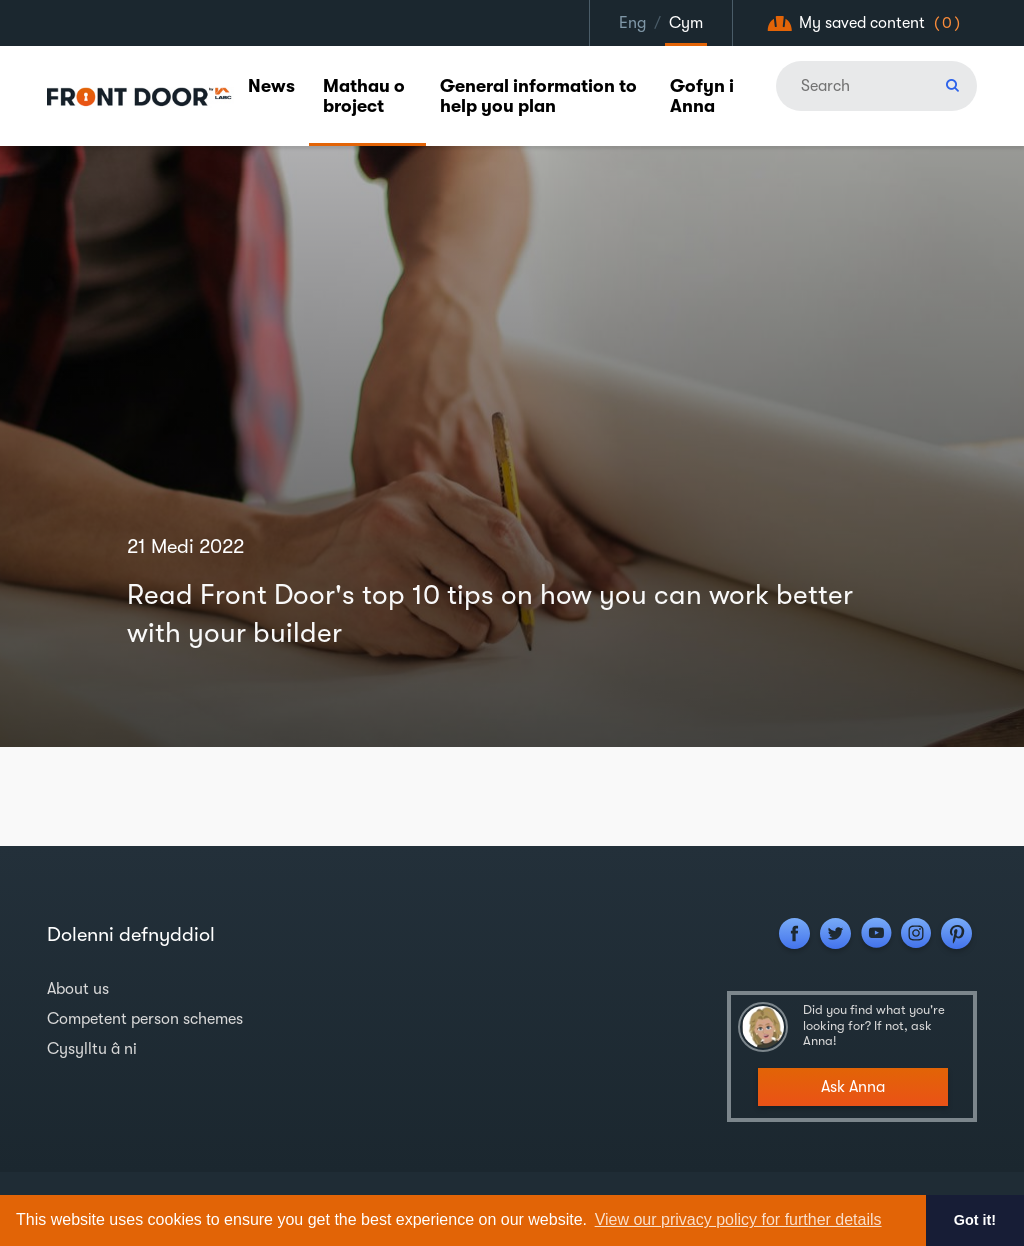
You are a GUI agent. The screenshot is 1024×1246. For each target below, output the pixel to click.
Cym (686, 23)
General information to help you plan (538, 96)
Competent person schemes (145, 1019)
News (271, 86)
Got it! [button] (975, 1220)
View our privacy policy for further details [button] (738, 1219)
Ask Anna (853, 1087)
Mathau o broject (364, 96)
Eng (632, 23)
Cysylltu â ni (92, 1049)
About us (78, 989)
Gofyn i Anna (702, 96)
